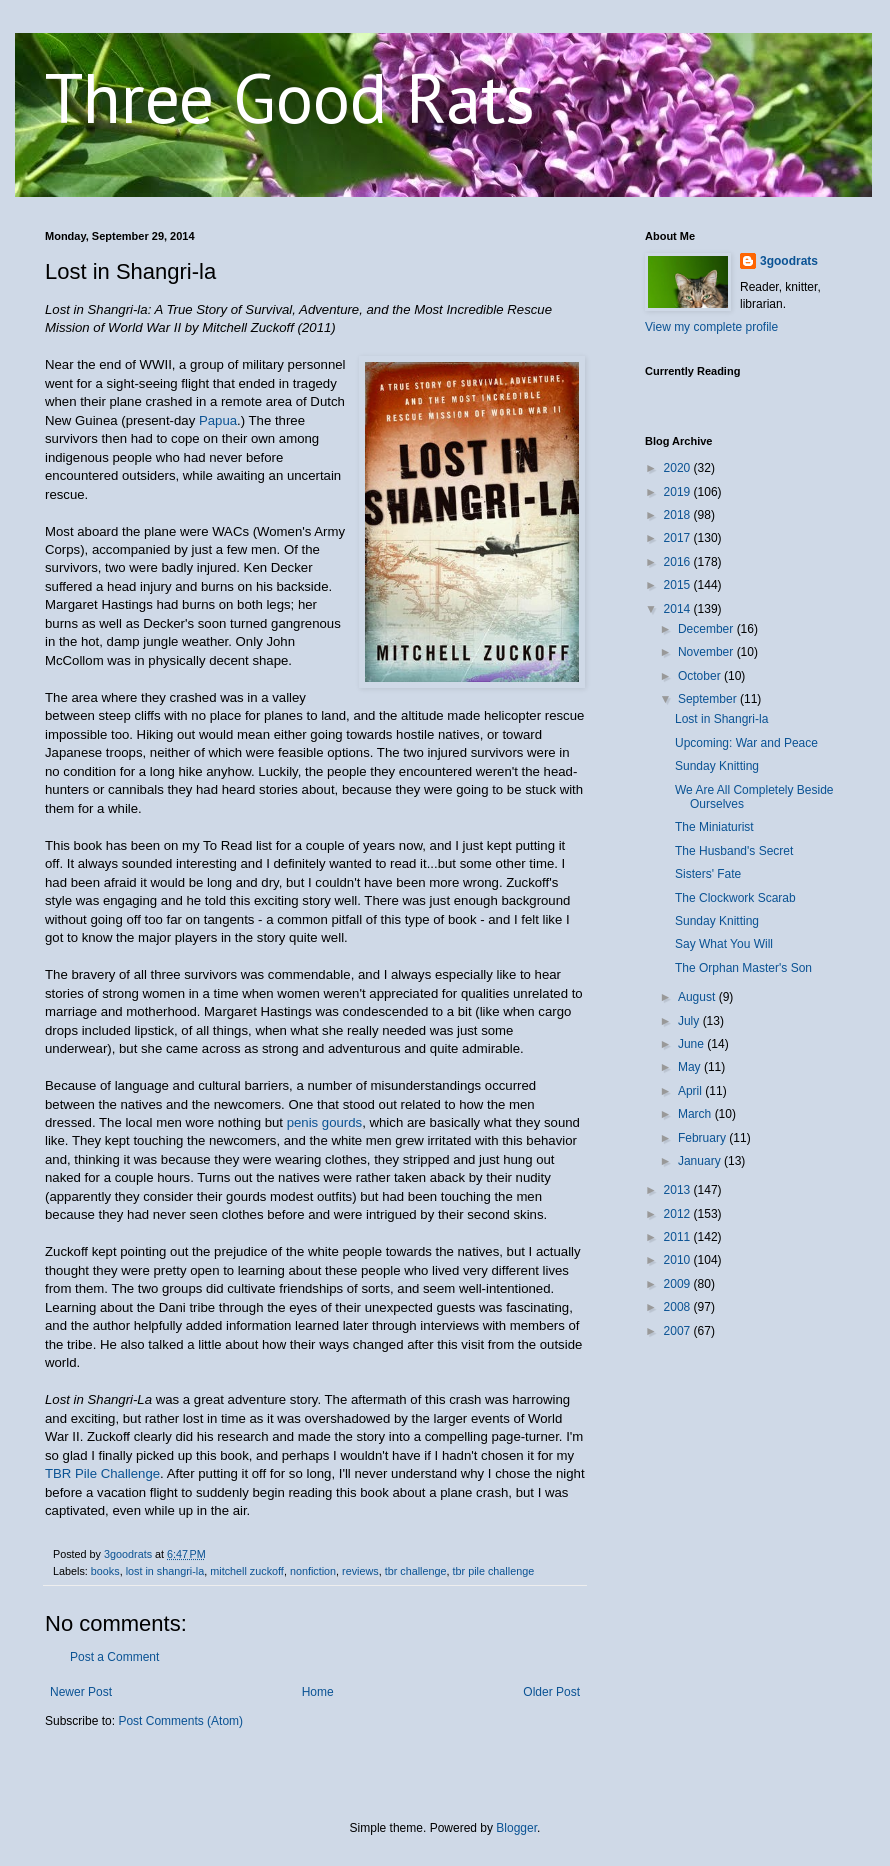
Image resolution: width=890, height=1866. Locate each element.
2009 (679, 1284)
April (691, 1091)
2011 (679, 1237)
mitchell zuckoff (247, 1571)
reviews (360, 1571)
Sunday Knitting (717, 766)
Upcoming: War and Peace (746, 743)
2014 (679, 609)
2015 (679, 585)
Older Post (551, 1692)
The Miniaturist (714, 827)
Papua (218, 420)
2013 (679, 1190)
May (691, 1067)
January (701, 1161)
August (698, 997)
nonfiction (313, 1571)
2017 (679, 538)
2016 (679, 562)
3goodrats (789, 261)
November (707, 652)
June (692, 1044)
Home (318, 1692)
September (709, 699)
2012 (679, 1214)
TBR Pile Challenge (102, 1473)
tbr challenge (416, 1571)
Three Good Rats (290, 97)
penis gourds (325, 1122)
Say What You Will (724, 944)
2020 (679, 468)
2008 (679, 1307)
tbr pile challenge (494, 1571)
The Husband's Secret (734, 851)
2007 (679, 1331)
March (696, 1114)
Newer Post (81, 1692)
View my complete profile (711, 327)
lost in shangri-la (165, 1571)
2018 (679, 515)
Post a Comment (114, 1657)
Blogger (516, 1828)
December (707, 629)
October (701, 676)
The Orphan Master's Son (743, 968)
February (703, 1138)
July (690, 1021)
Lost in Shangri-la (721, 719)
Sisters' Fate (708, 874)
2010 (679, 1260)
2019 (679, 492)
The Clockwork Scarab (735, 898)
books (105, 1571)
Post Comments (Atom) (180, 1721)
